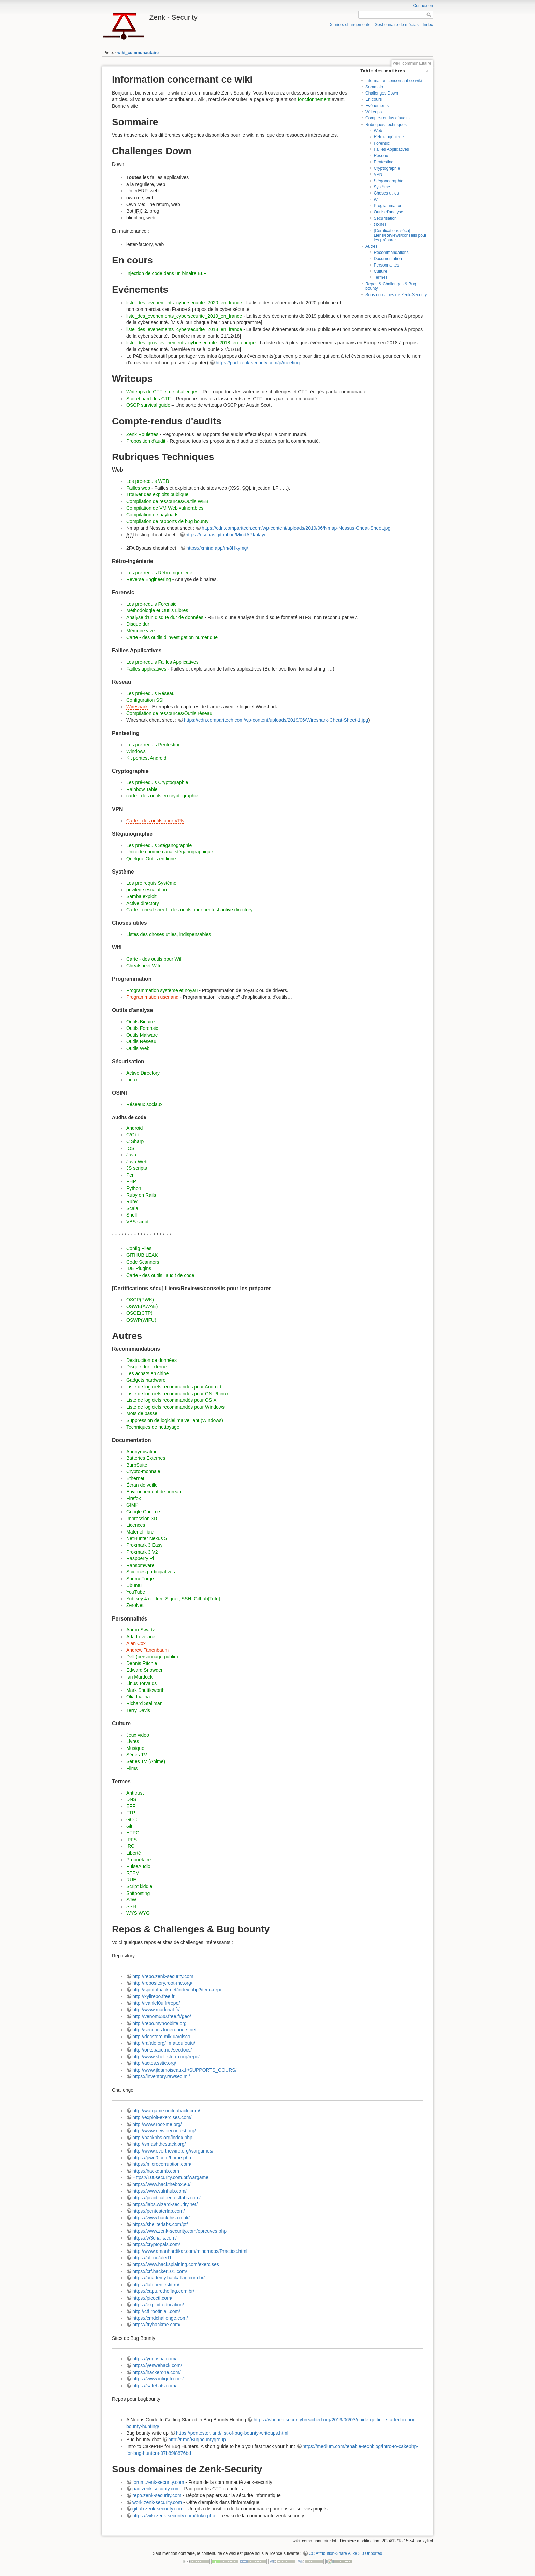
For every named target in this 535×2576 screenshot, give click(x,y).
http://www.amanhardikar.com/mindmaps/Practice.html (189, 2251)
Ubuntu (134, 1585)
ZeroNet (135, 1605)
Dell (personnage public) (152, 1656)
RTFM (133, 1873)
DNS (131, 1799)
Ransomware (140, 1565)
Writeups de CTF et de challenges (162, 391)
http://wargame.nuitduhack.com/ (166, 2110)
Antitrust (135, 1793)
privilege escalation (146, 889)
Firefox (133, 1498)
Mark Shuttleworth (145, 1690)
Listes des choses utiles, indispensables (168, 934)
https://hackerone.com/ (156, 2372)
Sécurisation (385, 218)
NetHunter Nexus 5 (146, 1538)
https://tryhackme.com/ (156, 2324)
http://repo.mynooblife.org (159, 2023)
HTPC (132, 1833)
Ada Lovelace (140, 1636)
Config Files (138, 1248)
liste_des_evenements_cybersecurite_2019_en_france (184, 316)
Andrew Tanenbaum (147, 1650)
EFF (130, 1806)
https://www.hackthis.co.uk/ (161, 2217)
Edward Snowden (145, 1670)
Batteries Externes (145, 1458)
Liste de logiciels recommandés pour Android (173, 1387)
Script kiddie (139, 1886)
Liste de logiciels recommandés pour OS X (171, 1400)
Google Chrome (143, 1511)
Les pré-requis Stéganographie (159, 845)
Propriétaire (138, 1859)
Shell (131, 1215)
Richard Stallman (144, 1703)
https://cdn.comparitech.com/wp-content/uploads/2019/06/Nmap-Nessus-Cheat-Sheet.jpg (296, 528)
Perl (130, 1175)
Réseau (381, 155)
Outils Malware (142, 1035)
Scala (132, 1208)
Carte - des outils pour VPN (155, 820)
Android (134, 1128)
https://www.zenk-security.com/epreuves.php (179, 2231)
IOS (130, 1148)
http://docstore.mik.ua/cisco (161, 2036)
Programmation (388, 205)
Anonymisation (142, 1451)
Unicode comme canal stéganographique (169, 851)
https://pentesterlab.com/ (158, 2211)
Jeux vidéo (137, 1735)
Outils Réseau (141, 1041)
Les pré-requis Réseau (150, 693)
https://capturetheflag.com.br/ (163, 2291)
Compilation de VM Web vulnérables (164, 508)
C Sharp (135, 1141)
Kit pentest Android (146, 758)
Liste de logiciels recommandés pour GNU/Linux (177, 1393)
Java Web (136, 1161)
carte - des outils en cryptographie (162, 795)
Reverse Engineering (148, 579)
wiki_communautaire (138, 52)
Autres (371, 246)
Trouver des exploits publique (157, 494)
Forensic (382, 143)
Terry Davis (138, 1710)
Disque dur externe (146, 1366)
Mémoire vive (140, 630)
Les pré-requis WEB (147, 481)
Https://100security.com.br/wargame (170, 2177)
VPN (378, 174)
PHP (131, 1181)
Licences (135, 1525)
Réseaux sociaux (144, 1104)
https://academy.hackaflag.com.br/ (168, 2277)
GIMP (132, 1505)
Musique (135, 1748)
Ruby (132, 1201)
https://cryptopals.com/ (156, 2244)
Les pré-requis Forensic (151, 604)
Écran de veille (142, 1485)
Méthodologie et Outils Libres (157, 610)
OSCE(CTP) (139, 1313)
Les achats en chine (147, 1373)
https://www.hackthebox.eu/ (161, 2184)
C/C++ (133, 1134)
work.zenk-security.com (157, 2502)
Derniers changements (349, 24)
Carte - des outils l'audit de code (160, 1275)
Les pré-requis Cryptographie (157, 782)
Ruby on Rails (141, 1195)
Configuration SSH (146, 700)
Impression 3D (141, 1518)
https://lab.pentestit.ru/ (155, 2284)
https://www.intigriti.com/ (158, 2378)
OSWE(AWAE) (142, 1306)
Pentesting (383, 162)
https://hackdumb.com (155, 2171)
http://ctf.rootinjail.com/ (156, 2311)
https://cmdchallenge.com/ (160, 2318)
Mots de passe (141, 1413)
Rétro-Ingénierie (389, 136)
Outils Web (137, 1048)
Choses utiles (386, 193)
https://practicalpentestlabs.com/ (166, 2197)
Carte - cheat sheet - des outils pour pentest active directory (189, 909)
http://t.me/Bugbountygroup (197, 2439)
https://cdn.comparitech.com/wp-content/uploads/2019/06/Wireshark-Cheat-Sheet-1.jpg (276, 720)
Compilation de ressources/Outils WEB (167, 501)
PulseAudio (138, 1866)
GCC (131, 1819)
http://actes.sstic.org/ (154, 2063)
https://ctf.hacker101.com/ (159, 2271)
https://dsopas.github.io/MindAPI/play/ (225, 534)
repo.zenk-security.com (157, 2495)
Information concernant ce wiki (393, 80)
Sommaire (375, 87)
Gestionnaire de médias (396, 24)
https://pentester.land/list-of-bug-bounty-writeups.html (232, 2433)
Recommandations (391, 252)
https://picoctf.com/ (152, 2298)
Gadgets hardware (145, 1380)
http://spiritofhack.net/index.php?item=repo (177, 1989)
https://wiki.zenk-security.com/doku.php (173, 2515)
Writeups (373, 112)
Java (131, 1154)
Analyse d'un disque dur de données (164, 617)
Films (132, 1768)
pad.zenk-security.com (156, 2488)
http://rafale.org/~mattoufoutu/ (163, 2043)
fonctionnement (314, 99)
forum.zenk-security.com (158, 2482)
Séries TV (136, 1754)
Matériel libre (140, 1532)
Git (129, 1826)
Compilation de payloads (152, 514)
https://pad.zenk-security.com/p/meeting (258, 362)
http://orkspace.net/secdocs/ (162, 2050)
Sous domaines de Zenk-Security (396, 294)
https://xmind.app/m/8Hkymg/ (217, 548)
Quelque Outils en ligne (151, 858)
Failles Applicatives (391, 149)
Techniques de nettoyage (152, 1427)
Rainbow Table (142, 789)
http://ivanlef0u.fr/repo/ (156, 2003)
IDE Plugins (138, 1268)
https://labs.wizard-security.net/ (165, 2204)
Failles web (138, 488)
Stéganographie (388, 180)
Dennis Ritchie (141, 1663)
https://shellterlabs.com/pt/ (160, 2224)
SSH (131, 1906)
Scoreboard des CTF (148, 398)
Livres (132, 1741)
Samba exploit (141, 896)
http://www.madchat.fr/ (156, 2009)
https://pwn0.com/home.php (161, 2157)
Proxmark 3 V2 (142, 1552)
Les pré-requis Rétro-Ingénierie (159, 572)
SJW (131, 1899)
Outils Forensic (142, 1028)
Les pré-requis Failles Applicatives (162, 662)
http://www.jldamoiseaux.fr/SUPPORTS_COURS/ (184, 2070)
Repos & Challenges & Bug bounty (390, 286)
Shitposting (138, 1893)
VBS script (137, 1221)
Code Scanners (142, 1262)
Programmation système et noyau (162, 990)
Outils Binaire (140, 1021)
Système (382, 187)
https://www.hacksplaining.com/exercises (175, 2264)
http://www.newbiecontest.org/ (164, 2130)
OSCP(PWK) (140, 1300)
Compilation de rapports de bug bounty (167, 521)
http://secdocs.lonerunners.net (164, 2029)
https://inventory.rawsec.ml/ (161, 2076)
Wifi (377, 199)
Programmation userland (152, 997)
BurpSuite (136, 1465)
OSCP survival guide (148, 405)
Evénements (377, 105)
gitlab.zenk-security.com (157, 2509)
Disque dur (137, 624)
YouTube (135, 1592)
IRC (130, 1846)
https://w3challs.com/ (154, 2238)
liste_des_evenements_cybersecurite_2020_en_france (184, 302)
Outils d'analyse (388, 212)
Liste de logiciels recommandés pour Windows (175, 1407)
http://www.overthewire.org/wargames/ (172, 2151)
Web (378, 130)
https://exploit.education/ (158, 2304)
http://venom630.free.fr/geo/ (161, 2016)
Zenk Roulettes (142, 434)
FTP (130, 1812)
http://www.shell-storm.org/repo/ (166, 2056)
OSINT (380, 224)
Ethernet (135, 1478)
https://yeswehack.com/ (157, 2365)
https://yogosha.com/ (154, 2358)
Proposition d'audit (145, 441)
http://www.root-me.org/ (157, 2124)
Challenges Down (381, 93)
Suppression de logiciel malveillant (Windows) (174, 1420)
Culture (380, 271)
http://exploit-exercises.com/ (162, 2117)
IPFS (131, 1839)
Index (428, 24)
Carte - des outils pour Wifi (154, 959)
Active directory (142, 903)
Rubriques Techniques (386, 124)
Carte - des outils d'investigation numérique (172, 637)
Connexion (423, 5)
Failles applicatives (146, 669)
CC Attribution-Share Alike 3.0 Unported (345, 2553)
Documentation (388, 258)
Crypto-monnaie (143, 1471)
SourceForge (140, 1578)
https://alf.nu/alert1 (152, 2257)
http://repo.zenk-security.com (162, 1976)
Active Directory (143, 1073)
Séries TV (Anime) (145, 1761)
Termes (380, 277)
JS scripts (136, 1168)
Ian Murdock (139, 1677)
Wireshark (137, 706)
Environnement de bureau (153, 1491)
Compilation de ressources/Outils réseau (169, 713)
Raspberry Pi (140, 1558)
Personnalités (386, 265)
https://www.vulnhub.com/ (159, 2191)
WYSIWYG (138, 1913)
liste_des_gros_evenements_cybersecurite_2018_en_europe (191, 342)
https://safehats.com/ (154, 2385)
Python (133, 1188)
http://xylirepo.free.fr (153, 1996)
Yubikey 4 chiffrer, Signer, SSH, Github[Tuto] (173, 1598)
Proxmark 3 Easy (144, 1545)
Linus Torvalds (141, 1683)
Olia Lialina (138, 1696)
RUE (131, 1879)
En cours (373, 99)
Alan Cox (136, 1643)
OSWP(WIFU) (141, 1320)
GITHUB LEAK (142, 1255)
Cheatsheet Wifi (143, 965)
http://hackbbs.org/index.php (162, 2137)
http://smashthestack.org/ (159, 2144)
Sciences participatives (150, 1571)
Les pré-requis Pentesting (153, 744)
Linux (132, 1079)
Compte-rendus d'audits (387, 118)
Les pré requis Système (151, 883)
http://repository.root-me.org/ (162, 1983)
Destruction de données (151, 1360)
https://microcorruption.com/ (161, 2164)
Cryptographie (387, 168)
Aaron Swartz (140, 1629)
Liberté (133, 1853)
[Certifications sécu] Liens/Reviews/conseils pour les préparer (400, 235)
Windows (136, 751)
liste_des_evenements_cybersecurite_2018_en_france (184, 329)
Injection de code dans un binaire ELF (166, 273)
